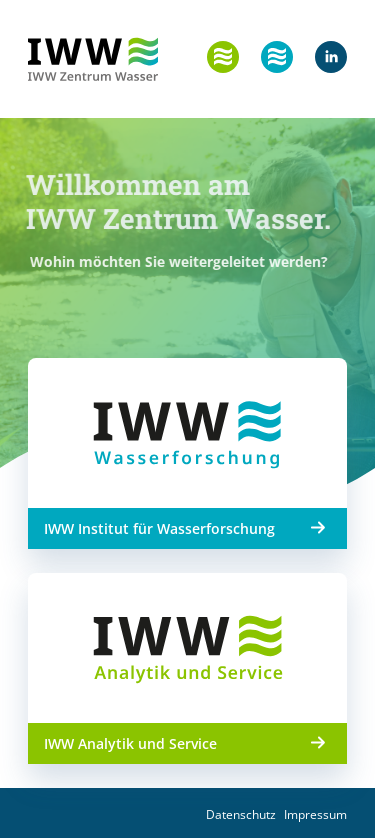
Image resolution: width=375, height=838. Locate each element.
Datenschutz (241, 814)
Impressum (315, 814)
